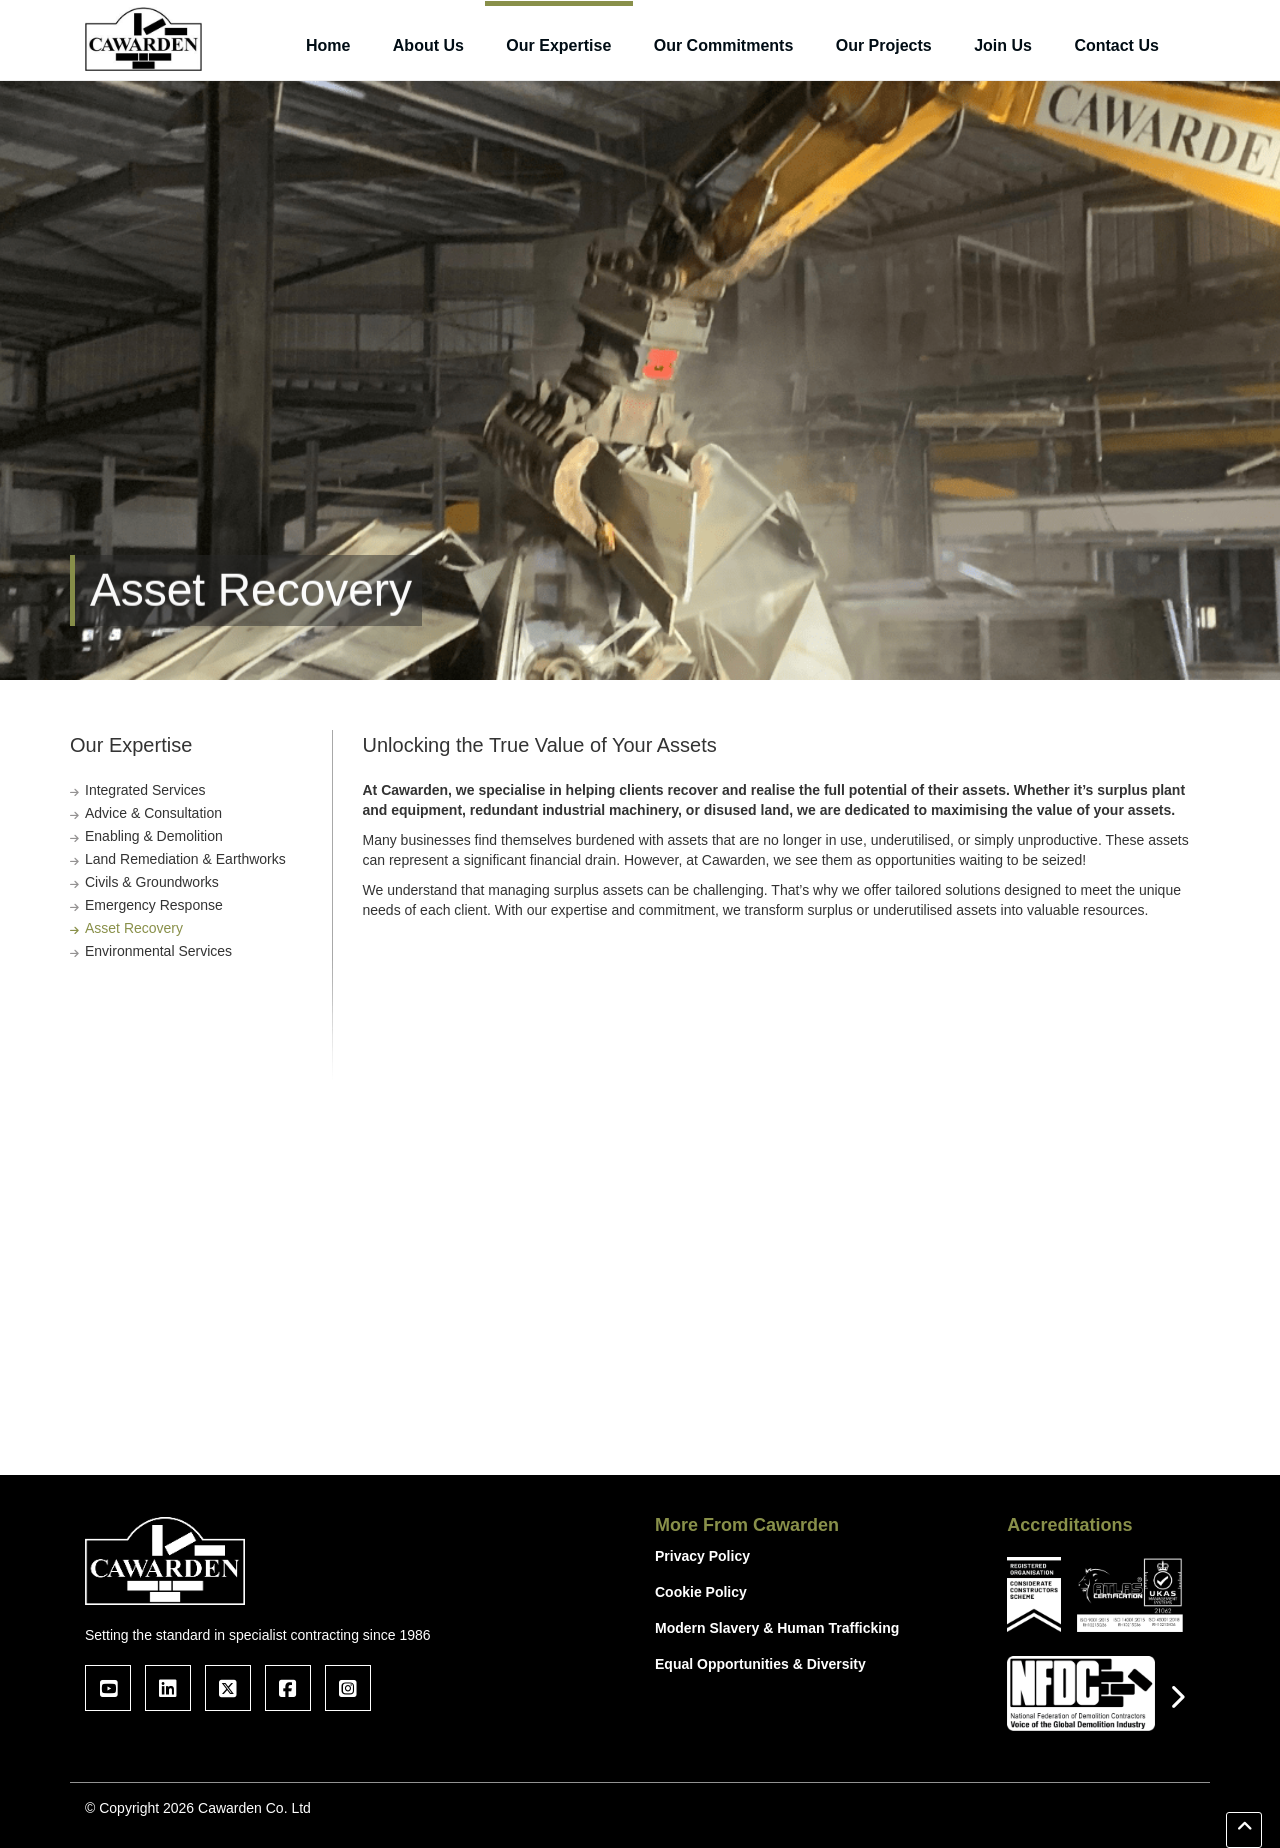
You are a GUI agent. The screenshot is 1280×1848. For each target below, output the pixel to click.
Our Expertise (558, 45)
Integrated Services (145, 790)
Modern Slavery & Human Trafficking (777, 1628)
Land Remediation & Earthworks (185, 859)
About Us (428, 45)
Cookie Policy (701, 1592)
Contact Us (1116, 45)
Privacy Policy (702, 1556)
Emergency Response (154, 905)
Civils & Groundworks (152, 882)
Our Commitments (724, 45)
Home (328, 45)
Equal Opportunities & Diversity (760, 1664)
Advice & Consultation (153, 813)
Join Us (1003, 45)
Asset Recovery (134, 928)
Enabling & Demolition (154, 836)
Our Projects (884, 45)
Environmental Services (158, 951)
